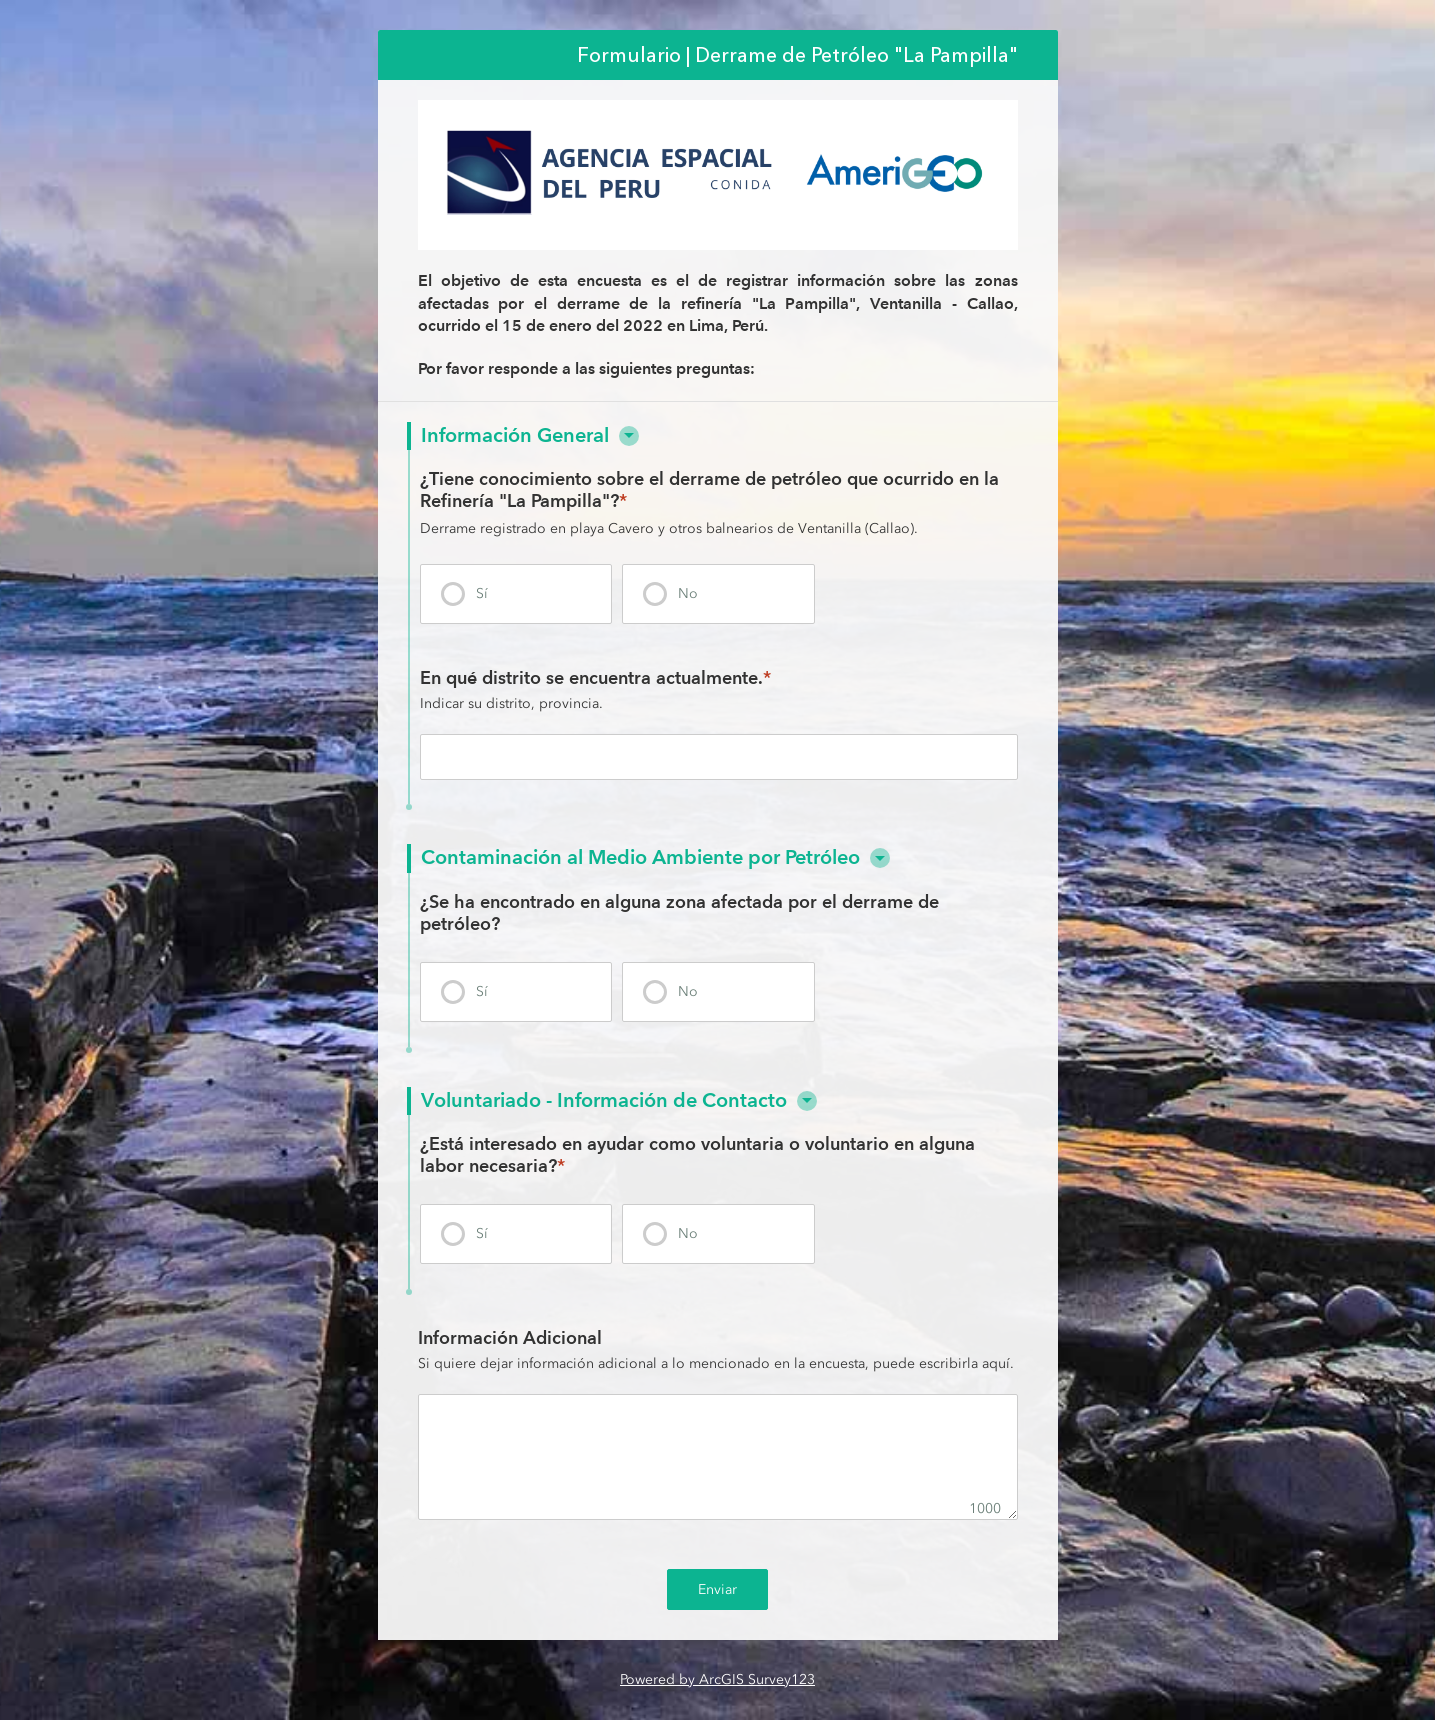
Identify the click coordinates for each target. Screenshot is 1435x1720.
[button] (629, 436)
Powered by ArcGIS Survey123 (717, 1679)
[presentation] (516, 594)
